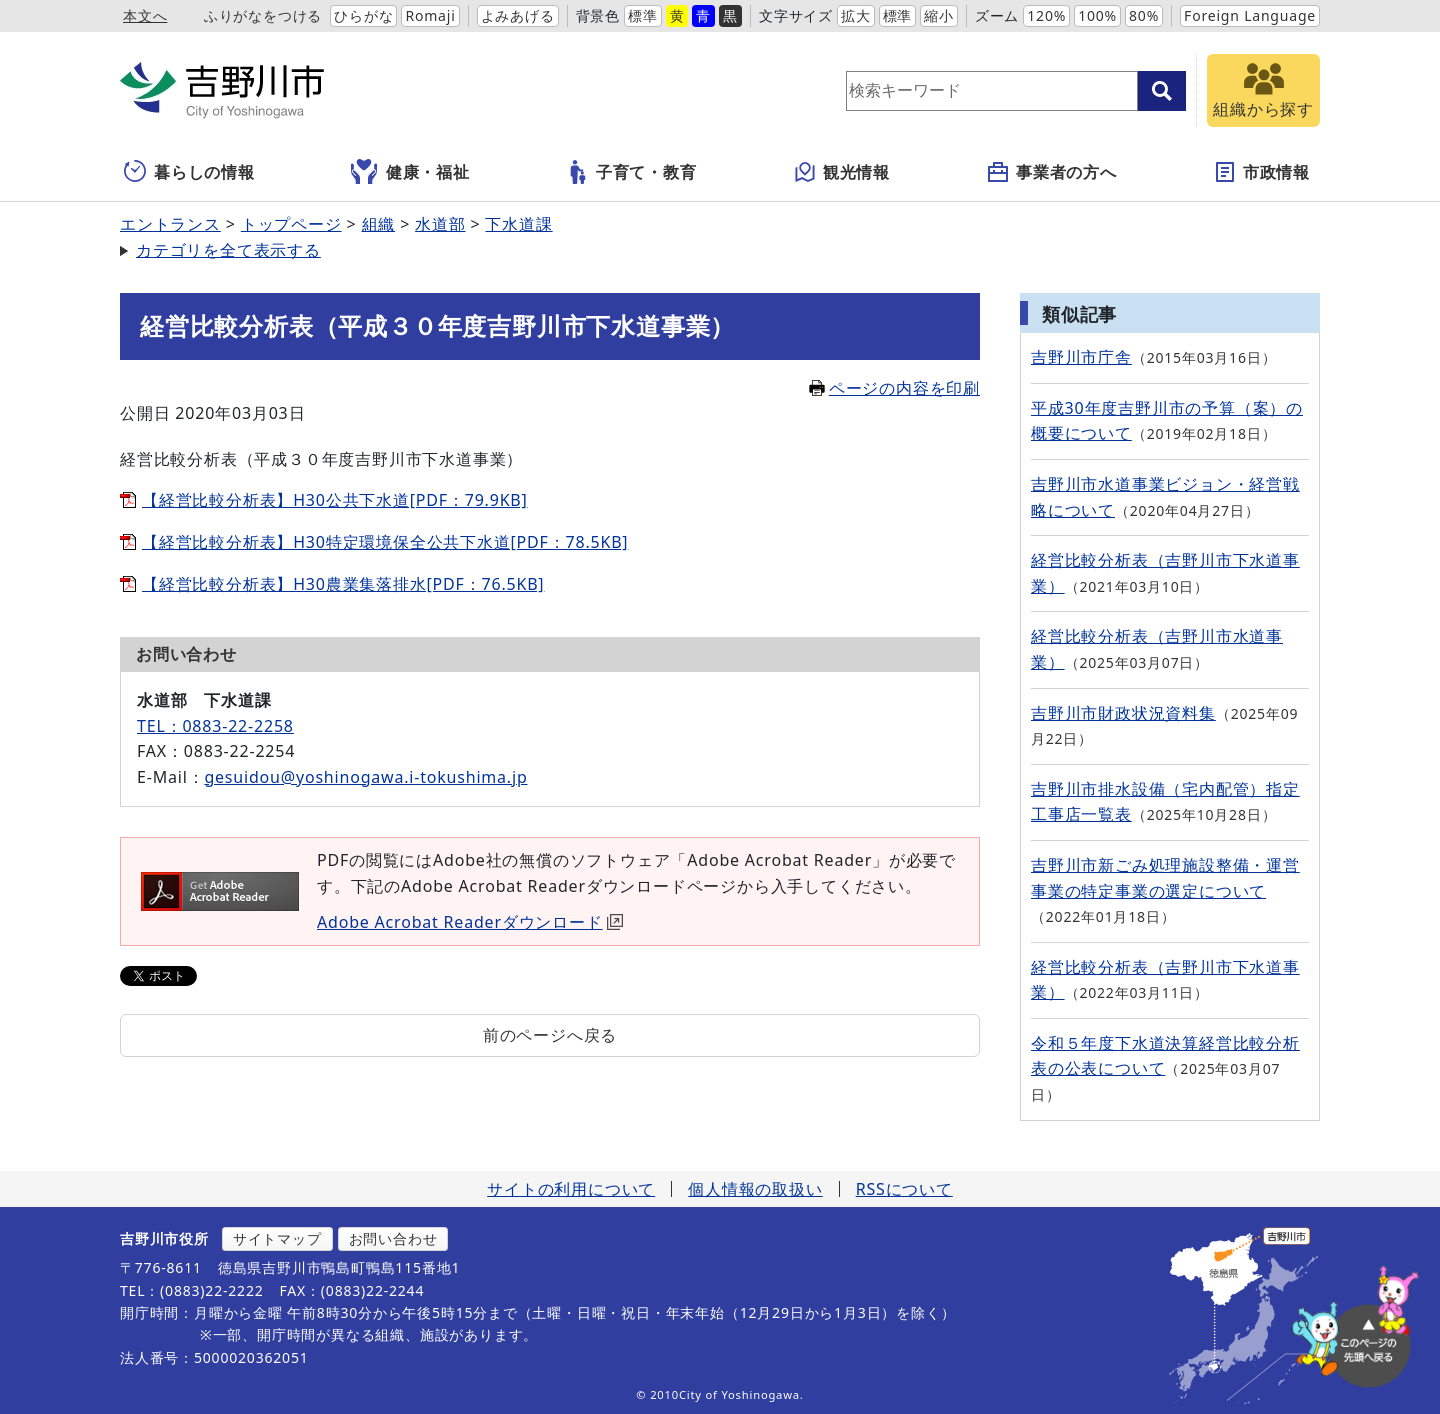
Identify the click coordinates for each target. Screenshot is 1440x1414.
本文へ (145, 15)
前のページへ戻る (550, 1035)
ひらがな (363, 15)
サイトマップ (277, 1238)
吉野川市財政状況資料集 (1123, 713)
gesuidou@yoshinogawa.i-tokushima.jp (365, 777)
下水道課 (518, 224)
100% (1097, 15)
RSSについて (904, 1189)
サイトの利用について (571, 1189)
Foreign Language (1250, 15)
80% (1144, 15)
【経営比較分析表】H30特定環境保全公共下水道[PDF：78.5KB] (385, 542)
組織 (379, 224)
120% (1046, 15)
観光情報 (841, 172)
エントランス (170, 224)
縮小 (939, 15)
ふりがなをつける (263, 15)
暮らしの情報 (189, 172)
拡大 (856, 15)
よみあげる (518, 15)
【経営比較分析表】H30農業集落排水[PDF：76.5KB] (343, 584)
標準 (643, 15)
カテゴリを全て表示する (228, 250)
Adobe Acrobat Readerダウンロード (470, 922)
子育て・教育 (631, 172)
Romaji (430, 15)
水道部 (440, 224)
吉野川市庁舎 (1081, 357)
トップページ (291, 224)
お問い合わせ (393, 1238)
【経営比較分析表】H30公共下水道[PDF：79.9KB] (335, 500)
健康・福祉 (410, 172)
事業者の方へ (1051, 172)
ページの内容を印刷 (894, 388)
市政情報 (1261, 172)
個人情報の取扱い (755, 1189)
